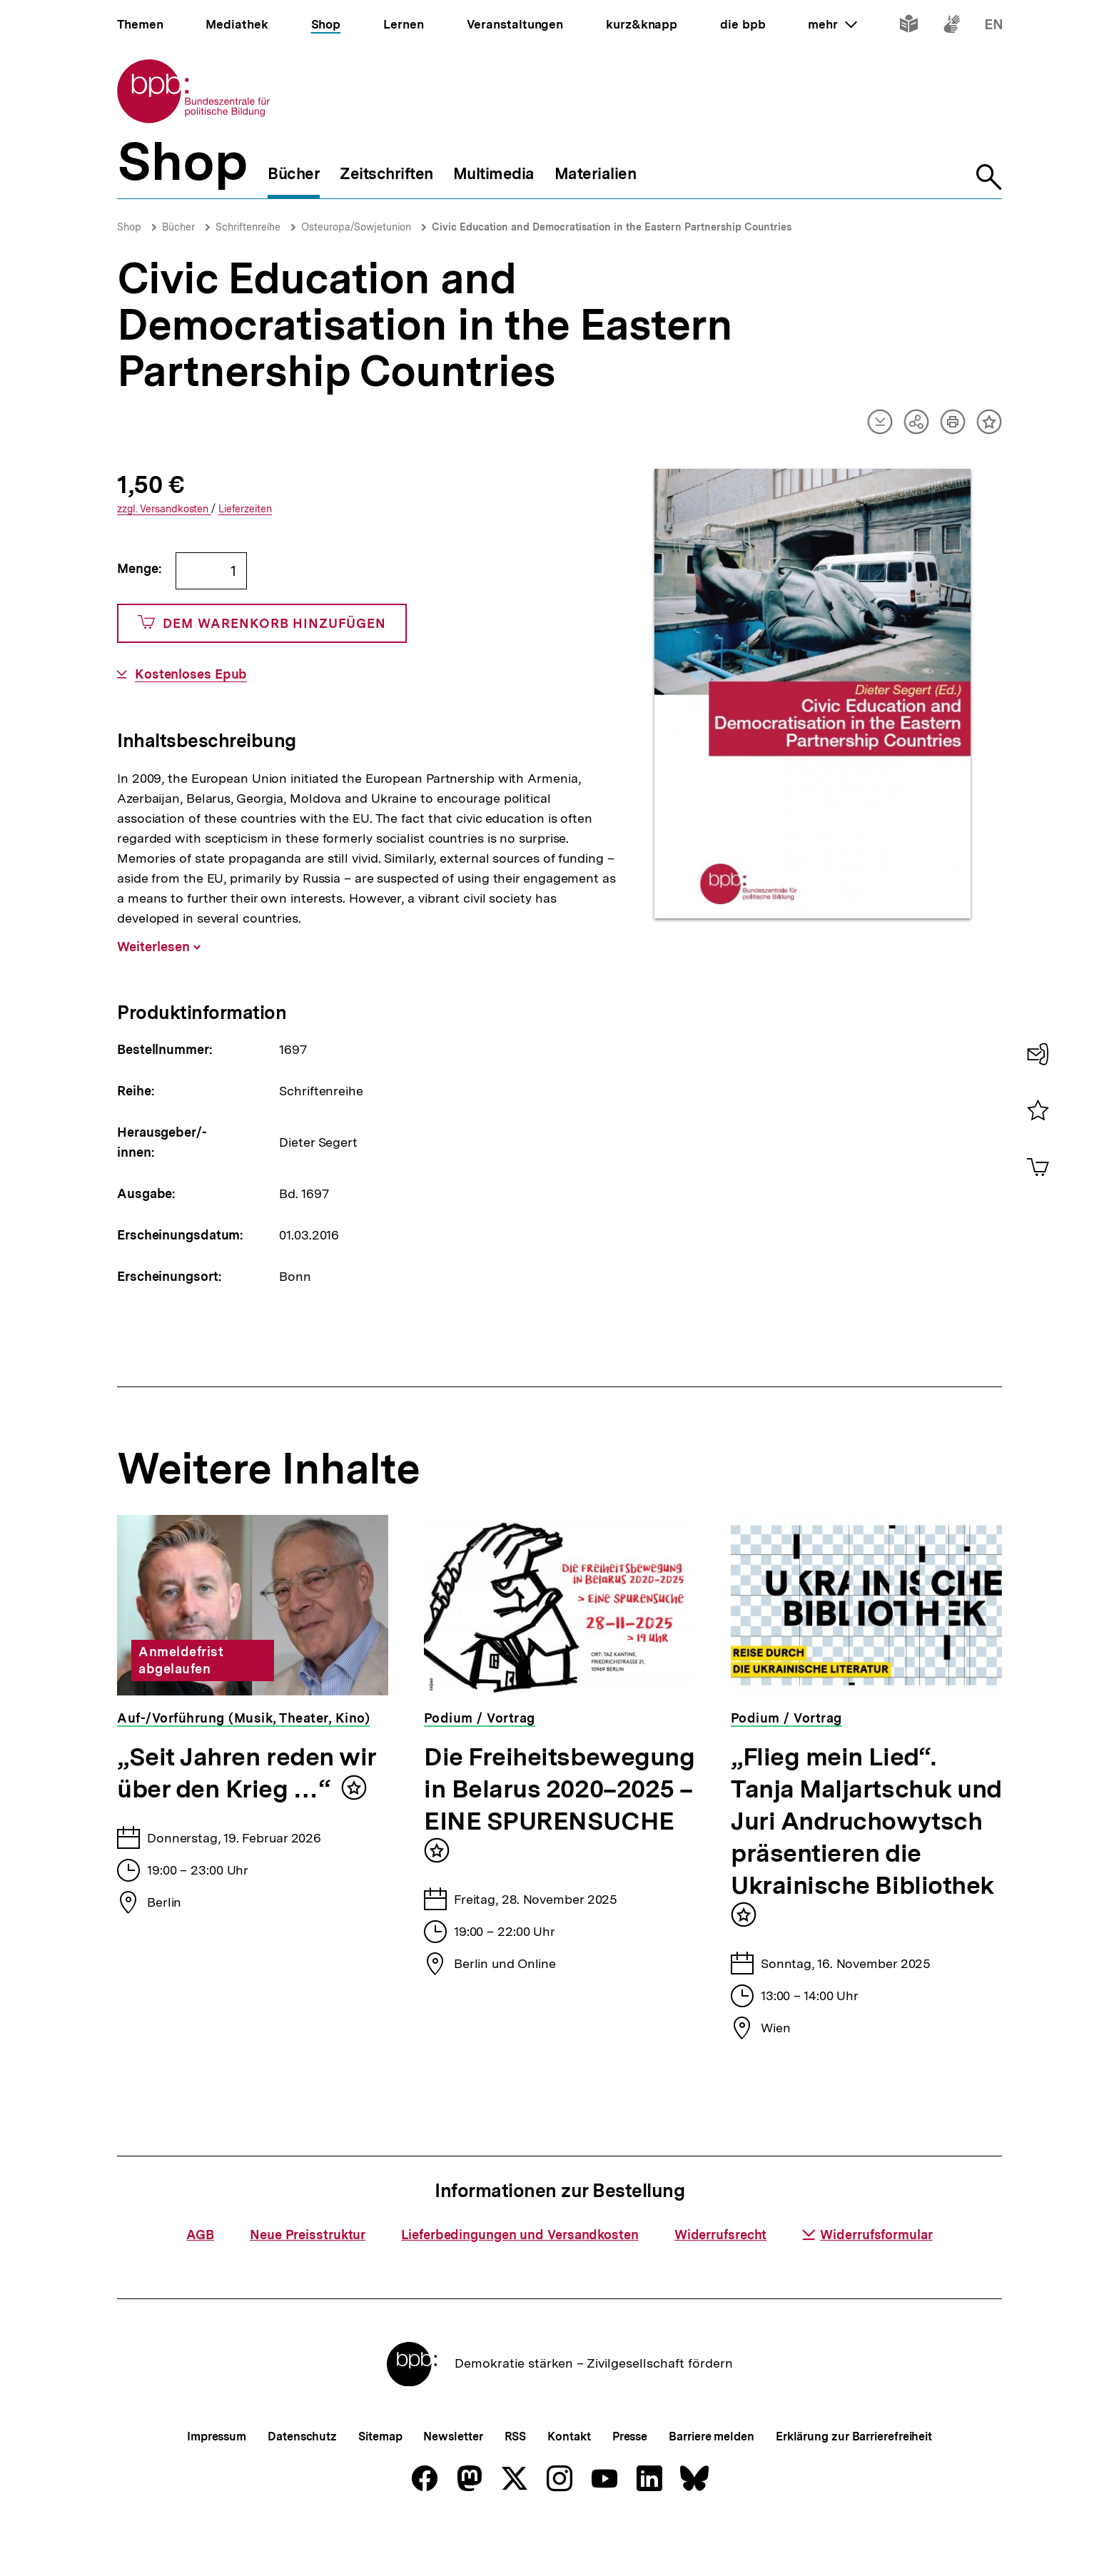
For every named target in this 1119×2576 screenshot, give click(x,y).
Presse (629, 2483)
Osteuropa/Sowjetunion (356, 227)
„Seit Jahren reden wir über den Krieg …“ (247, 1773)
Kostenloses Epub (191, 674)
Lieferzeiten (245, 509)
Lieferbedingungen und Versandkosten (520, 2281)
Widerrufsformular (867, 2281)
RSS (516, 2483)
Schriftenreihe (248, 227)
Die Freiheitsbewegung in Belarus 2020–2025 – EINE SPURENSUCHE (559, 1789)
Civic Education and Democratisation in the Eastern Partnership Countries (611, 227)
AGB (200, 2281)
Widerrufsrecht (720, 2281)
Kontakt (568, 2483)
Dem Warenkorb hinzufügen (262, 623)
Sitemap (380, 2483)
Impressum (216, 2483)
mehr (832, 24)
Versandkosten (164, 509)
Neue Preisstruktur (307, 2281)
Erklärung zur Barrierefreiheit (854, 2483)
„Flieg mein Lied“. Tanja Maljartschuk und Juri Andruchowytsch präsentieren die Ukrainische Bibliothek (866, 1821)
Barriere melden (711, 2483)
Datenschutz (302, 2483)
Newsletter (452, 2483)
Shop (129, 227)
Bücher (178, 227)
